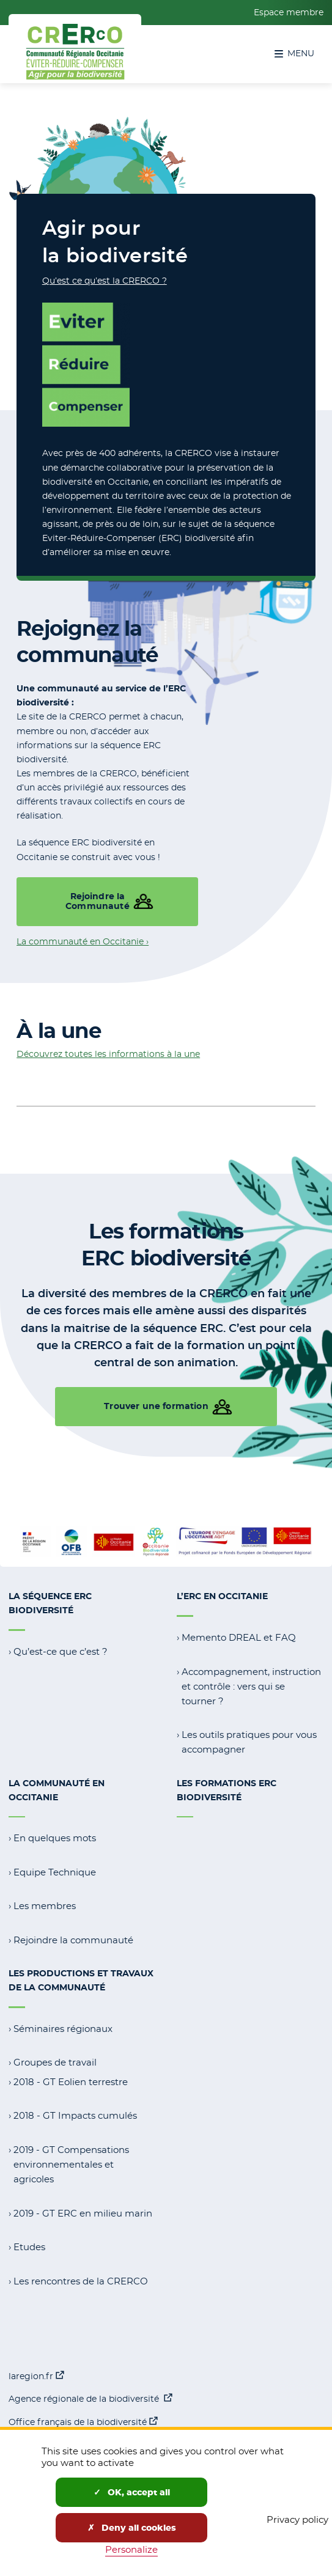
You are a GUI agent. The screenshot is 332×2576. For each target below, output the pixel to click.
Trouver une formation (156, 1405)
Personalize (131, 2549)
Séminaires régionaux (63, 2028)
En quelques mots (54, 1838)
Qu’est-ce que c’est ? (60, 1651)
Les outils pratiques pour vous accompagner (249, 1742)
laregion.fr (36, 2375)
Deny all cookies (131, 2527)
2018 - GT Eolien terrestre (70, 2082)
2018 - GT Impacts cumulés (75, 2115)
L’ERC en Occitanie (222, 1596)
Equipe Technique (54, 1872)
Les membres (44, 1906)
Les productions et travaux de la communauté (81, 1980)
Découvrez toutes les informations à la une (108, 1053)
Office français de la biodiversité (83, 2421)
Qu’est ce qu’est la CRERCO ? (104, 280)
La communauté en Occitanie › (83, 941)
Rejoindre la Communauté (97, 901)
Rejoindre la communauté (73, 1940)
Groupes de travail (55, 2062)
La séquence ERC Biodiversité (50, 1603)
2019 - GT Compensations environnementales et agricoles (71, 2164)
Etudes (29, 2247)
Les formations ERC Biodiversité (226, 1790)
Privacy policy (297, 2519)
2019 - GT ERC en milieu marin (82, 2213)
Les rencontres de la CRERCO (80, 2281)
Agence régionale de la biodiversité (90, 2398)
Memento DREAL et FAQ (239, 1637)
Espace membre (288, 12)
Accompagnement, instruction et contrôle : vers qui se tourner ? (251, 1686)
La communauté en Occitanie (57, 1790)
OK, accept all (132, 2492)
